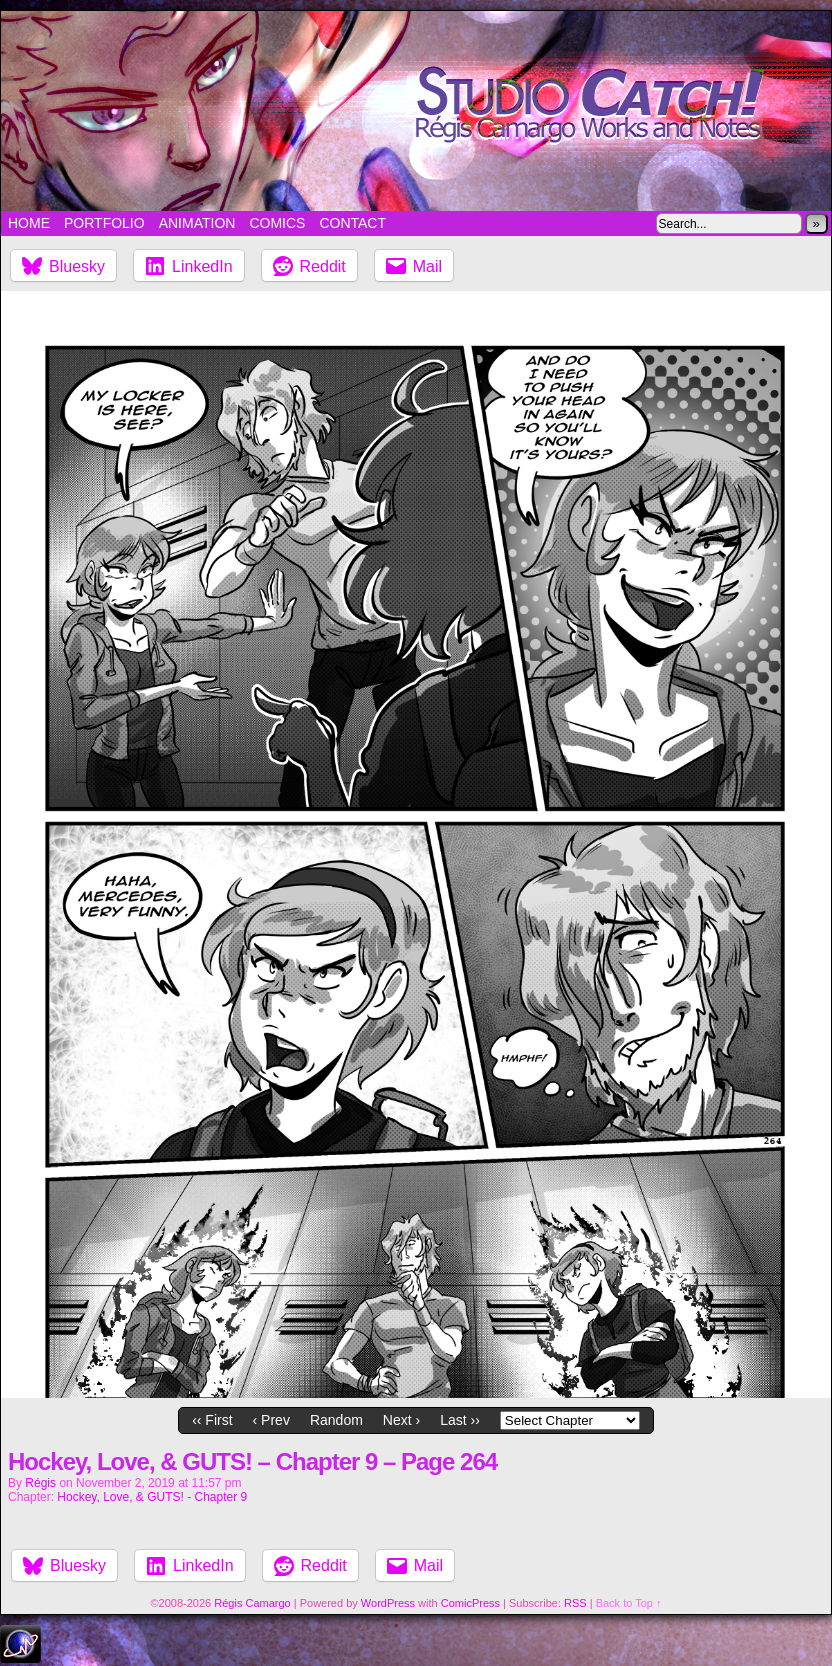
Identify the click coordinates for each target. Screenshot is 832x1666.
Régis (40, 1483)
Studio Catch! (416, 111)
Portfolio (104, 223)
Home (29, 223)
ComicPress (470, 1603)
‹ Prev (271, 1420)
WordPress (388, 1603)
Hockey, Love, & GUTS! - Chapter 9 (152, 1497)
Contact (352, 223)
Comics (277, 223)
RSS (575, 1603)
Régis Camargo (252, 1603)
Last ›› (460, 1420)
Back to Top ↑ (629, 1603)
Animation (197, 223)
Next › (401, 1420)
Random (336, 1420)
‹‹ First (212, 1420)
